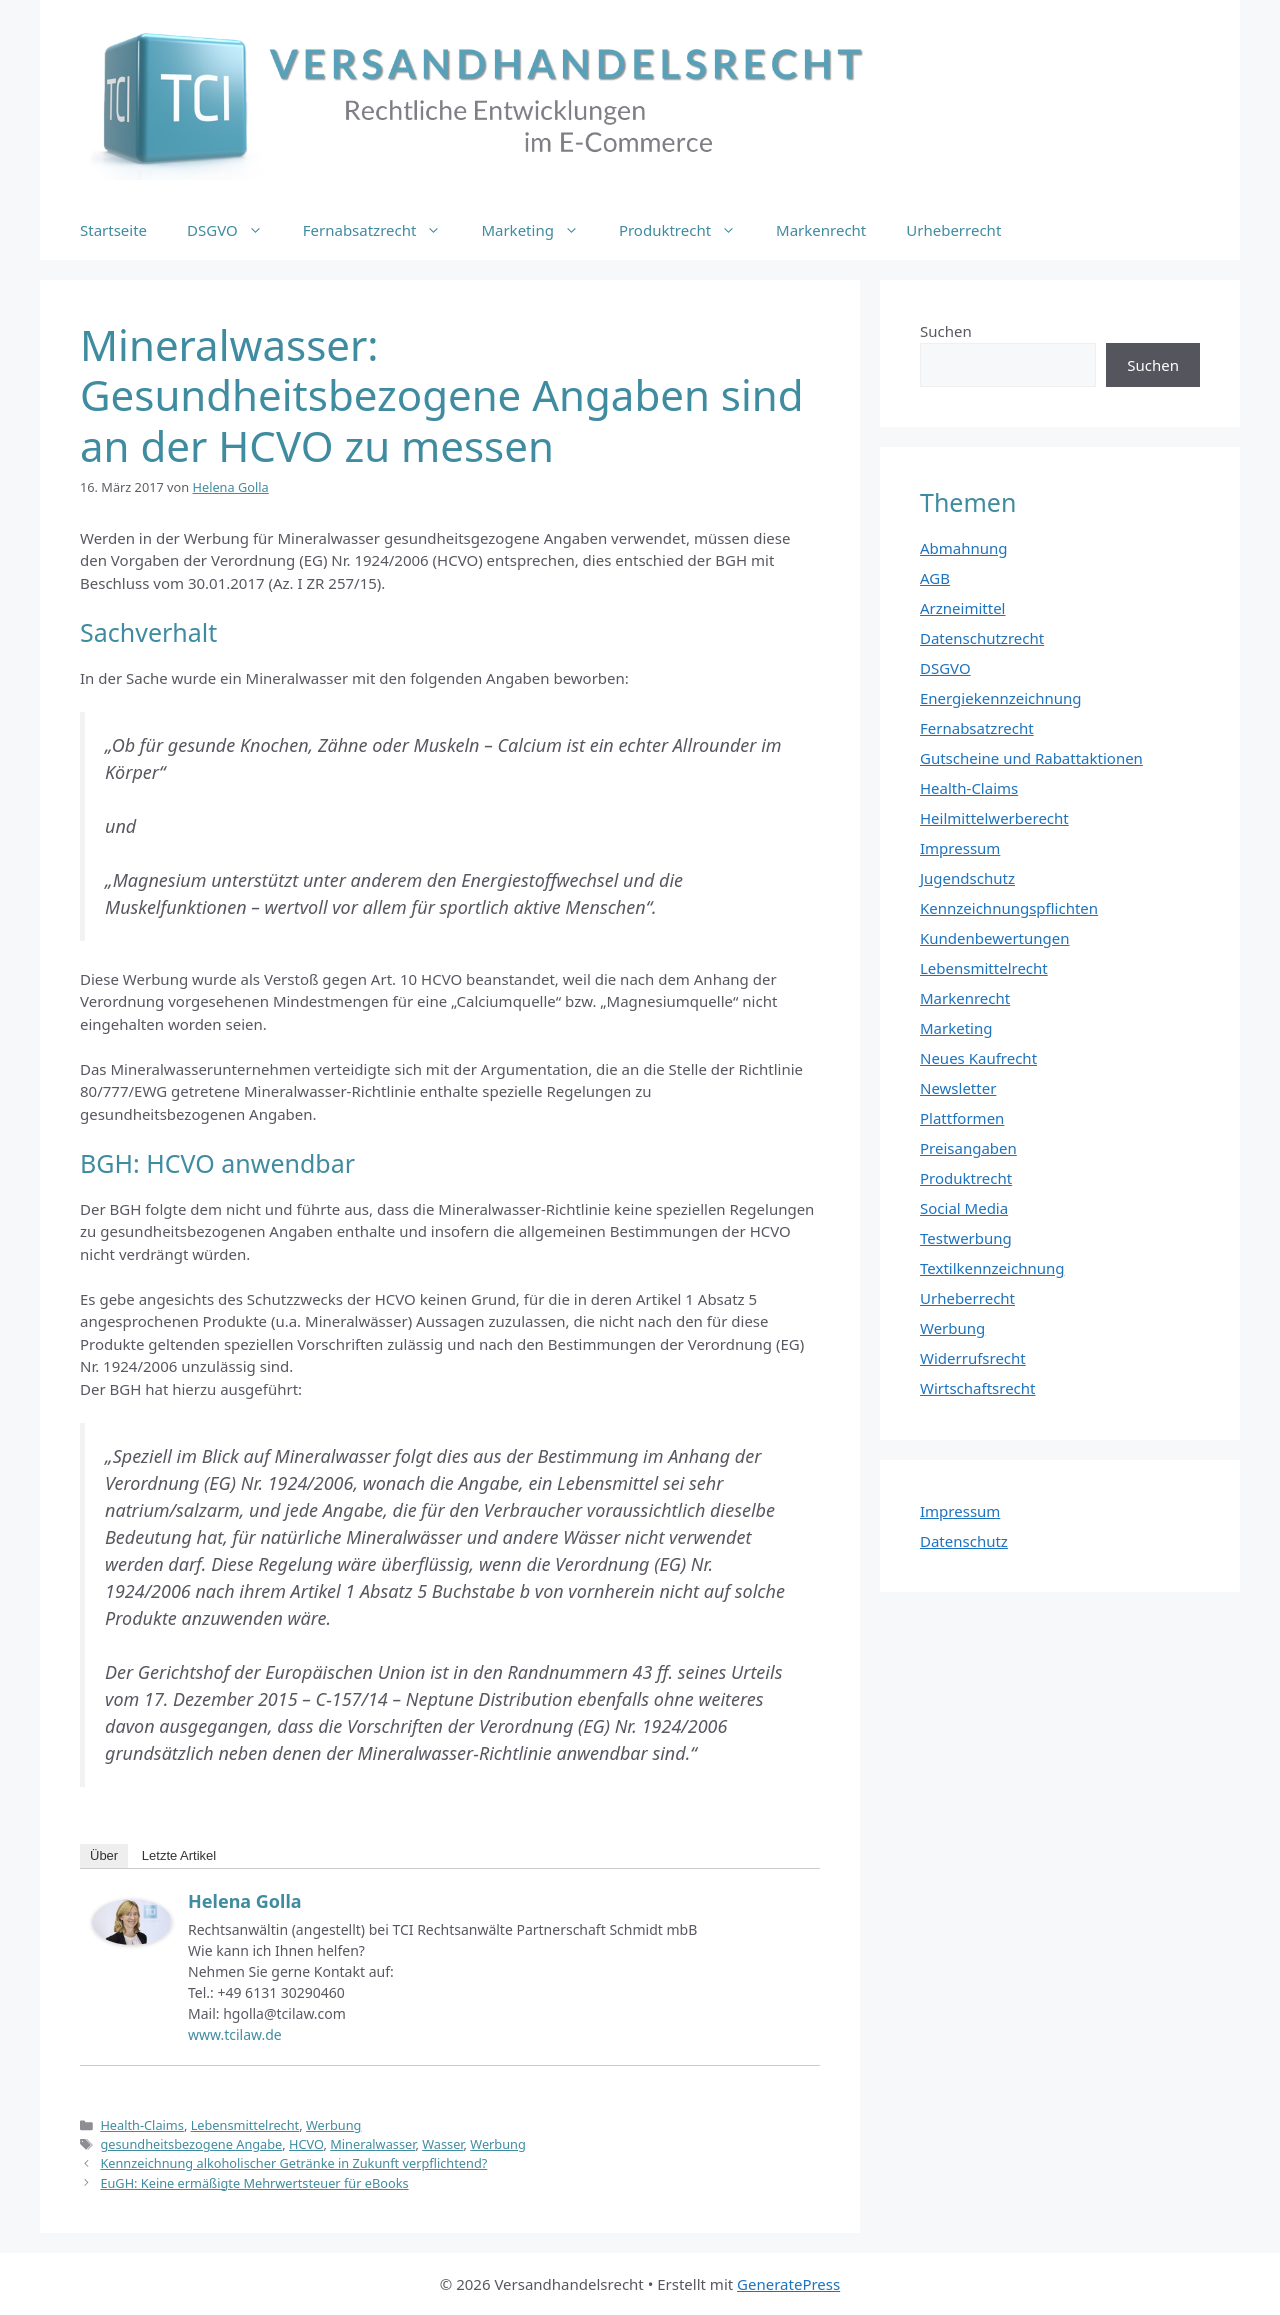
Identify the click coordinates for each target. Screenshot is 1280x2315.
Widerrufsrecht (973, 1358)
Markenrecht (821, 230)
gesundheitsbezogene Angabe (191, 2144)
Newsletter (958, 1088)
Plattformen (962, 1118)
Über (104, 1855)
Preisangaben (968, 1148)
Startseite (113, 230)
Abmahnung (964, 548)
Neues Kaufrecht (978, 1058)
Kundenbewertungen (995, 938)
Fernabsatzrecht (382, 230)
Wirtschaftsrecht (978, 1388)
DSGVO (235, 230)
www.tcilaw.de (235, 2034)
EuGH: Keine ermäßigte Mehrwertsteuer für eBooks (254, 2183)
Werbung (334, 2125)
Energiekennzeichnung (1001, 698)
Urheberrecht (953, 230)
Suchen (946, 331)
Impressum (960, 848)
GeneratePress (788, 2284)
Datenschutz (964, 1541)
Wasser (442, 2144)
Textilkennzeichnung (992, 1268)
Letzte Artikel (179, 1855)
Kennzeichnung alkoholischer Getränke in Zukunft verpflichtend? (293, 2163)
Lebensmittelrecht (245, 2125)
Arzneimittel (963, 608)
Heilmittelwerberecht (994, 818)
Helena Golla (245, 1901)
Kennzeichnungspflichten (1009, 908)
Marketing (539, 230)
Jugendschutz (967, 878)
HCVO (306, 2144)
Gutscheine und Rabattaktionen (1031, 758)
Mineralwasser (372, 2144)
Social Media (964, 1208)
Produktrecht (687, 230)
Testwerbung (966, 1238)
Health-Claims (142, 2125)
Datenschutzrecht (982, 638)
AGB (935, 578)
